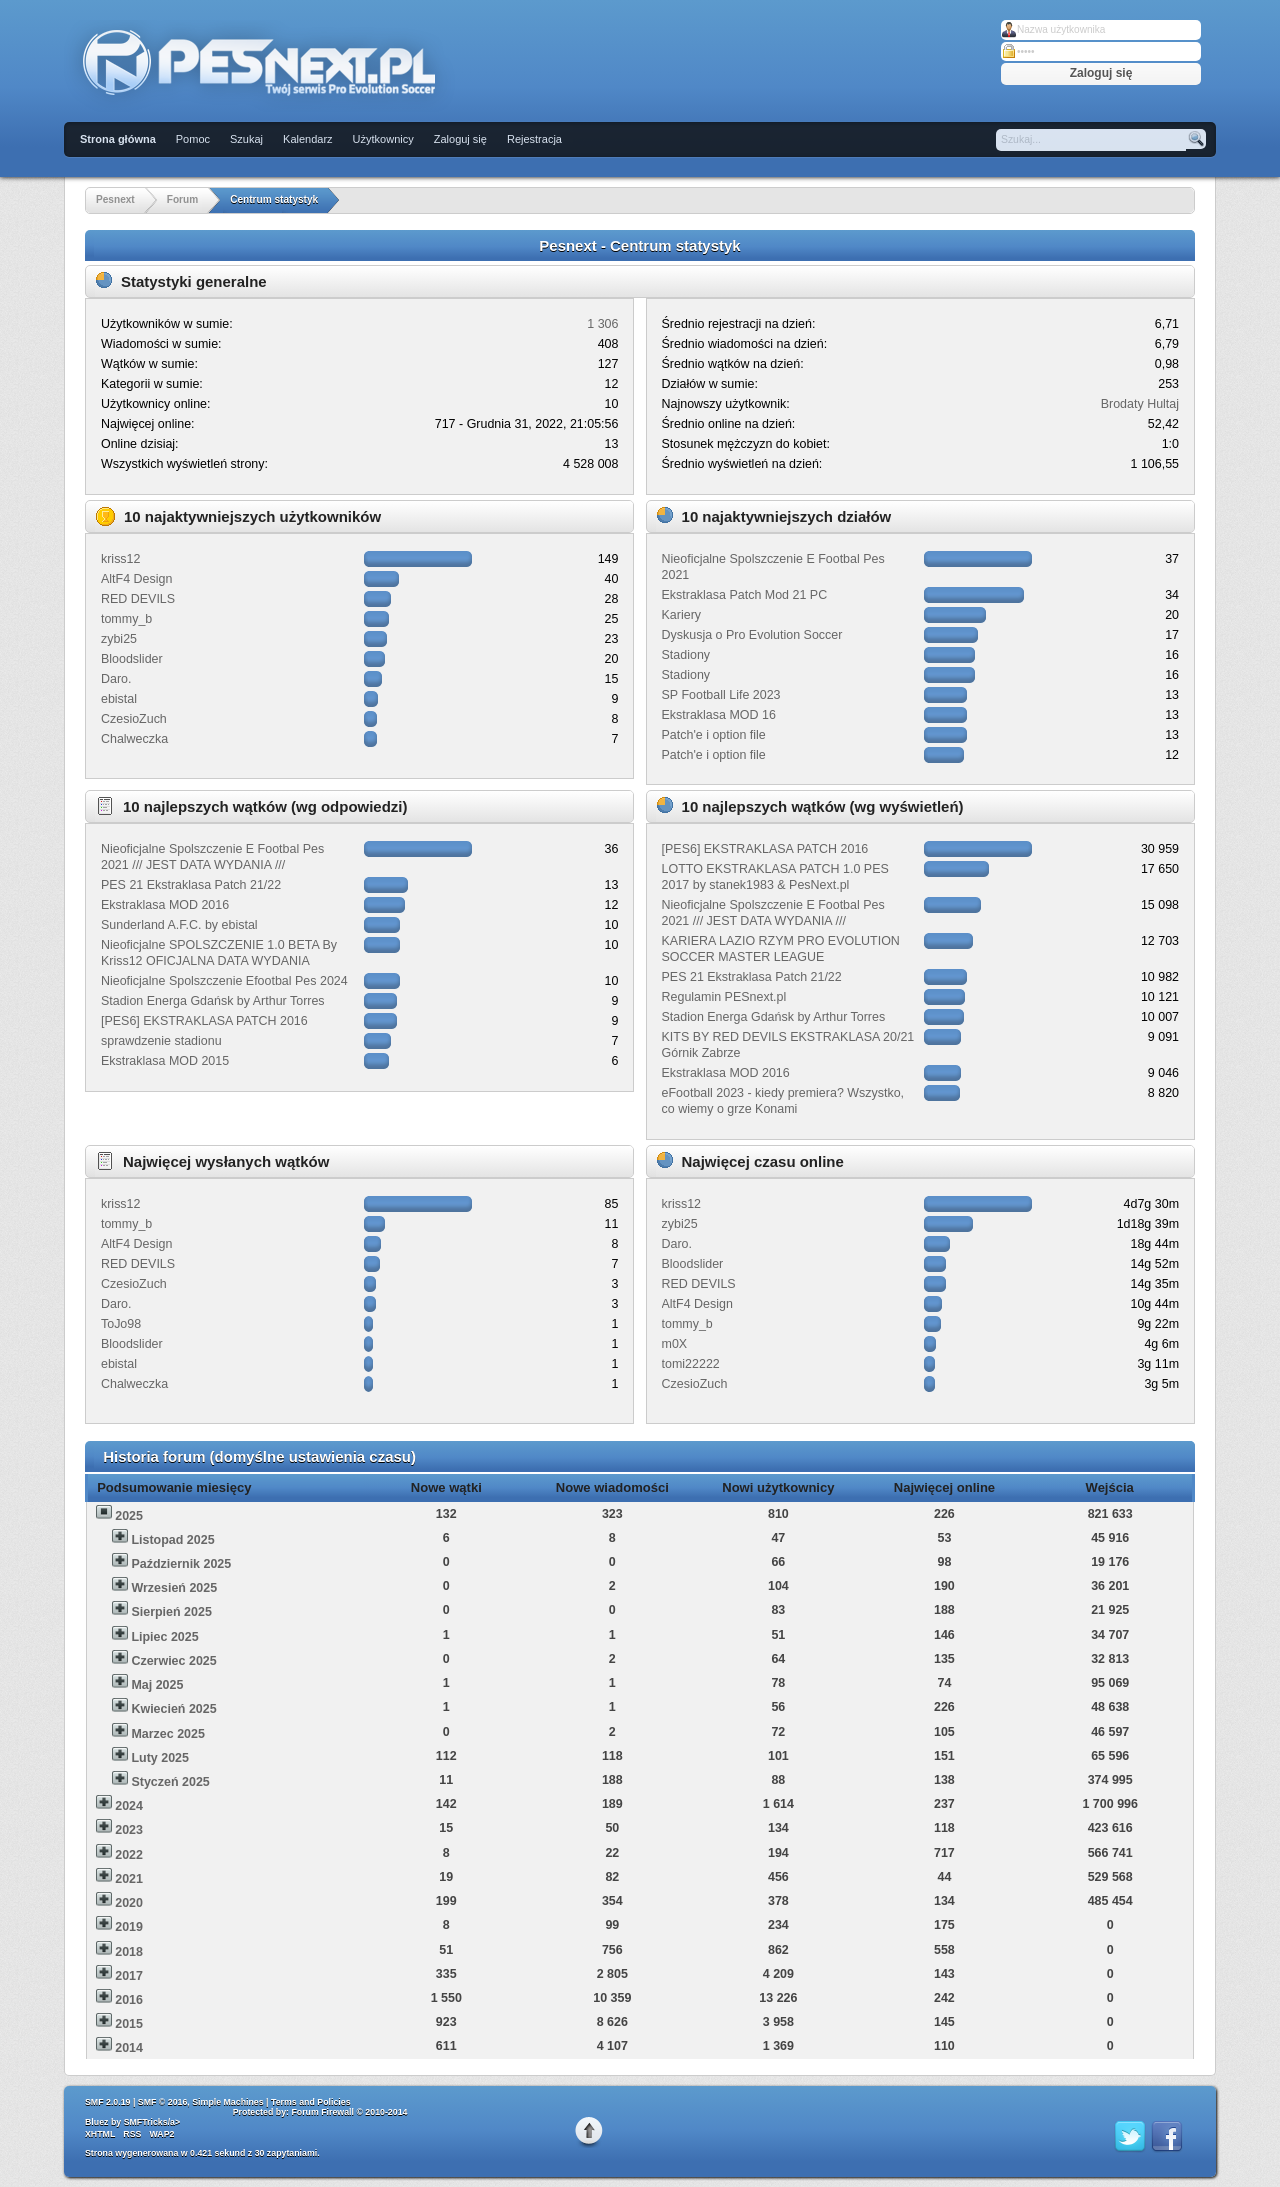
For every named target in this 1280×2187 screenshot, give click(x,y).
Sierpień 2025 (171, 1612)
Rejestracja (534, 139)
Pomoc (193, 139)
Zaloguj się (460, 139)
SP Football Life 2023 (721, 695)
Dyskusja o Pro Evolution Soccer (752, 635)
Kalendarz (308, 139)
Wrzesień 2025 (174, 1588)
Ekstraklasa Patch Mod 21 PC (745, 595)
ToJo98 (121, 1324)
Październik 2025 (181, 1564)
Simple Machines (227, 2102)
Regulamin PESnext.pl (724, 997)
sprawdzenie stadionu (161, 1041)
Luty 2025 (160, 1758)
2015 (129, 2024)
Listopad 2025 (172, 1540)
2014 (129, 2048)
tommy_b (126, 619)
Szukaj (246, 139)
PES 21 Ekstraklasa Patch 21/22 (191, 885)
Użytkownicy (383, 139)
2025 (129, 1516)
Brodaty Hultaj (1140, 404)
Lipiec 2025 (164, 1637)
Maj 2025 (157, 1685)
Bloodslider (132, 659)
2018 (129, 1952)
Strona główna (118, 139)
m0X (675, 1344)
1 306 (602, 324)
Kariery (682, 615)
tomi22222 (691, 1364)
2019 (129, 1927)
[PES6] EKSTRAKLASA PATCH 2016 (204, 1021)
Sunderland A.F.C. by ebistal (179, 925)
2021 (129, 1879)
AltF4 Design (136, 579)
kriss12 (121, 559)
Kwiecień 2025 (173, 1709)
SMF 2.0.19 (107, 2102)
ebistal (119, 699)
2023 (129, 1830)
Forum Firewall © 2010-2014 (349, 2112)
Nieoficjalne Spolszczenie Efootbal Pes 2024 (224, 981)
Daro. (116, 679)
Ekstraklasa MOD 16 (719, 715)
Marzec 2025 (167, 1734)
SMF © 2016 (163, 2102)
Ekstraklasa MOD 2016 (165, 905)
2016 (129, 2000)
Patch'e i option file (714, 735)
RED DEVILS (138, 599)
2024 (129, 1806)
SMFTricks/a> (152, 2122)
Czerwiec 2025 (173, 1661)
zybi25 (119, 639)
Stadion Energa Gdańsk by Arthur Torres (213, 1001)
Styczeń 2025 (170, 1782)
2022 (129, 1855)
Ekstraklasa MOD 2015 (165, 1061)
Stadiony (686, 655)
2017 (129, 1976)
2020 (129, 1903)
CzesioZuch (134, 719)
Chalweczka (134, 739)
